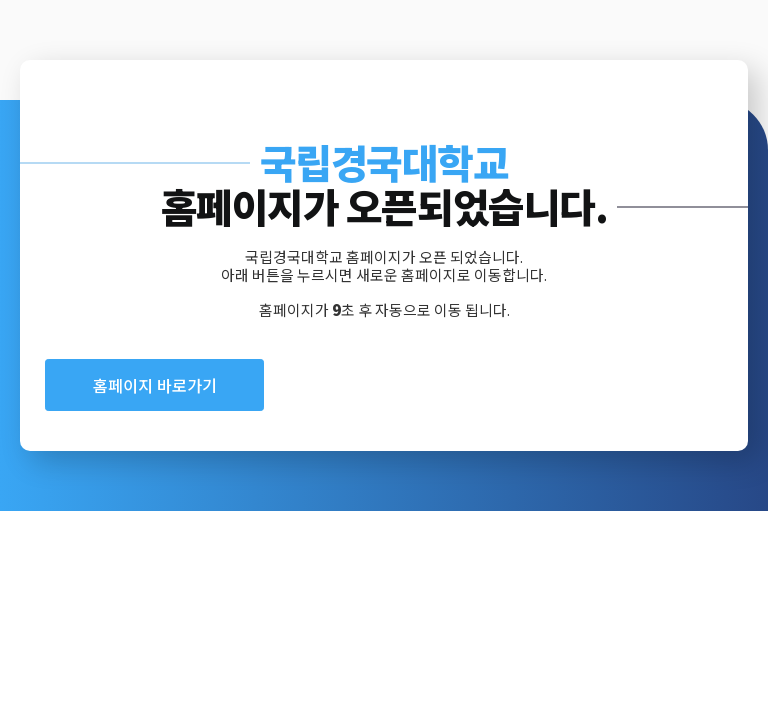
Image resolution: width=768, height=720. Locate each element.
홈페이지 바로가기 (155, 385)
